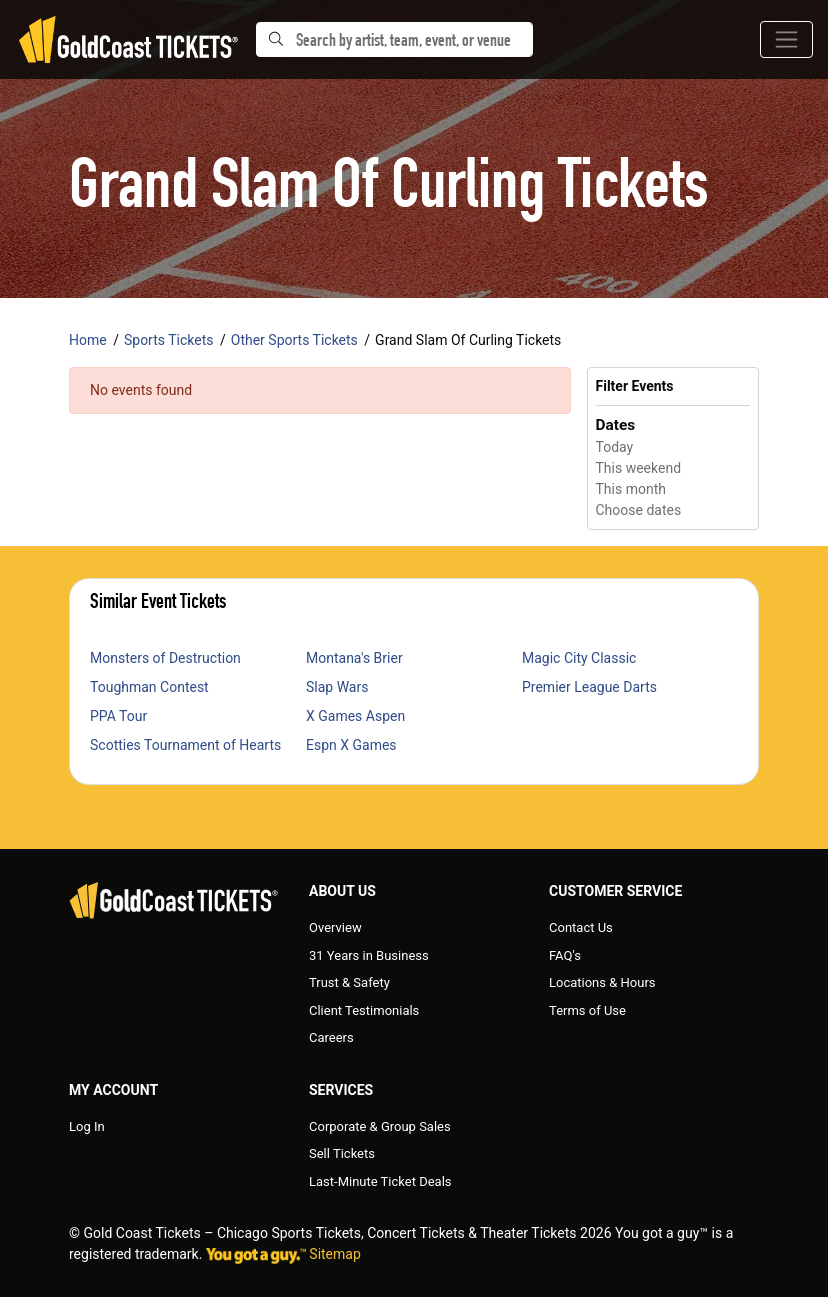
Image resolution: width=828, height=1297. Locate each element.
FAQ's (565, 955)
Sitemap (334, 1254)
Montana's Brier (354, 658)
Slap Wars (337, 687)
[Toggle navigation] (786, 39)
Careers (331, 1037)
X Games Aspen (355, 716)
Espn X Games (351, 745)
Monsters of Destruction (165, 658)
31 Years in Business (369, 955)
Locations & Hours (602, 982)
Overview (335, 927)
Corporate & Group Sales (380, 1126)
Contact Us (581, 927)
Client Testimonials (364, 1010)
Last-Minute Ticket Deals (380, 1181)
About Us (342, 891)
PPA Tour (118, 716)
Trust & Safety (349, 982)
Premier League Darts (589, 687)
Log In (87, 1126)
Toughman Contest (149, 687)
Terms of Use (587, 1010)
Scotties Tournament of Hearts (185, 745)
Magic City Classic (579, 658)
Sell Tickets (342, 1153)
